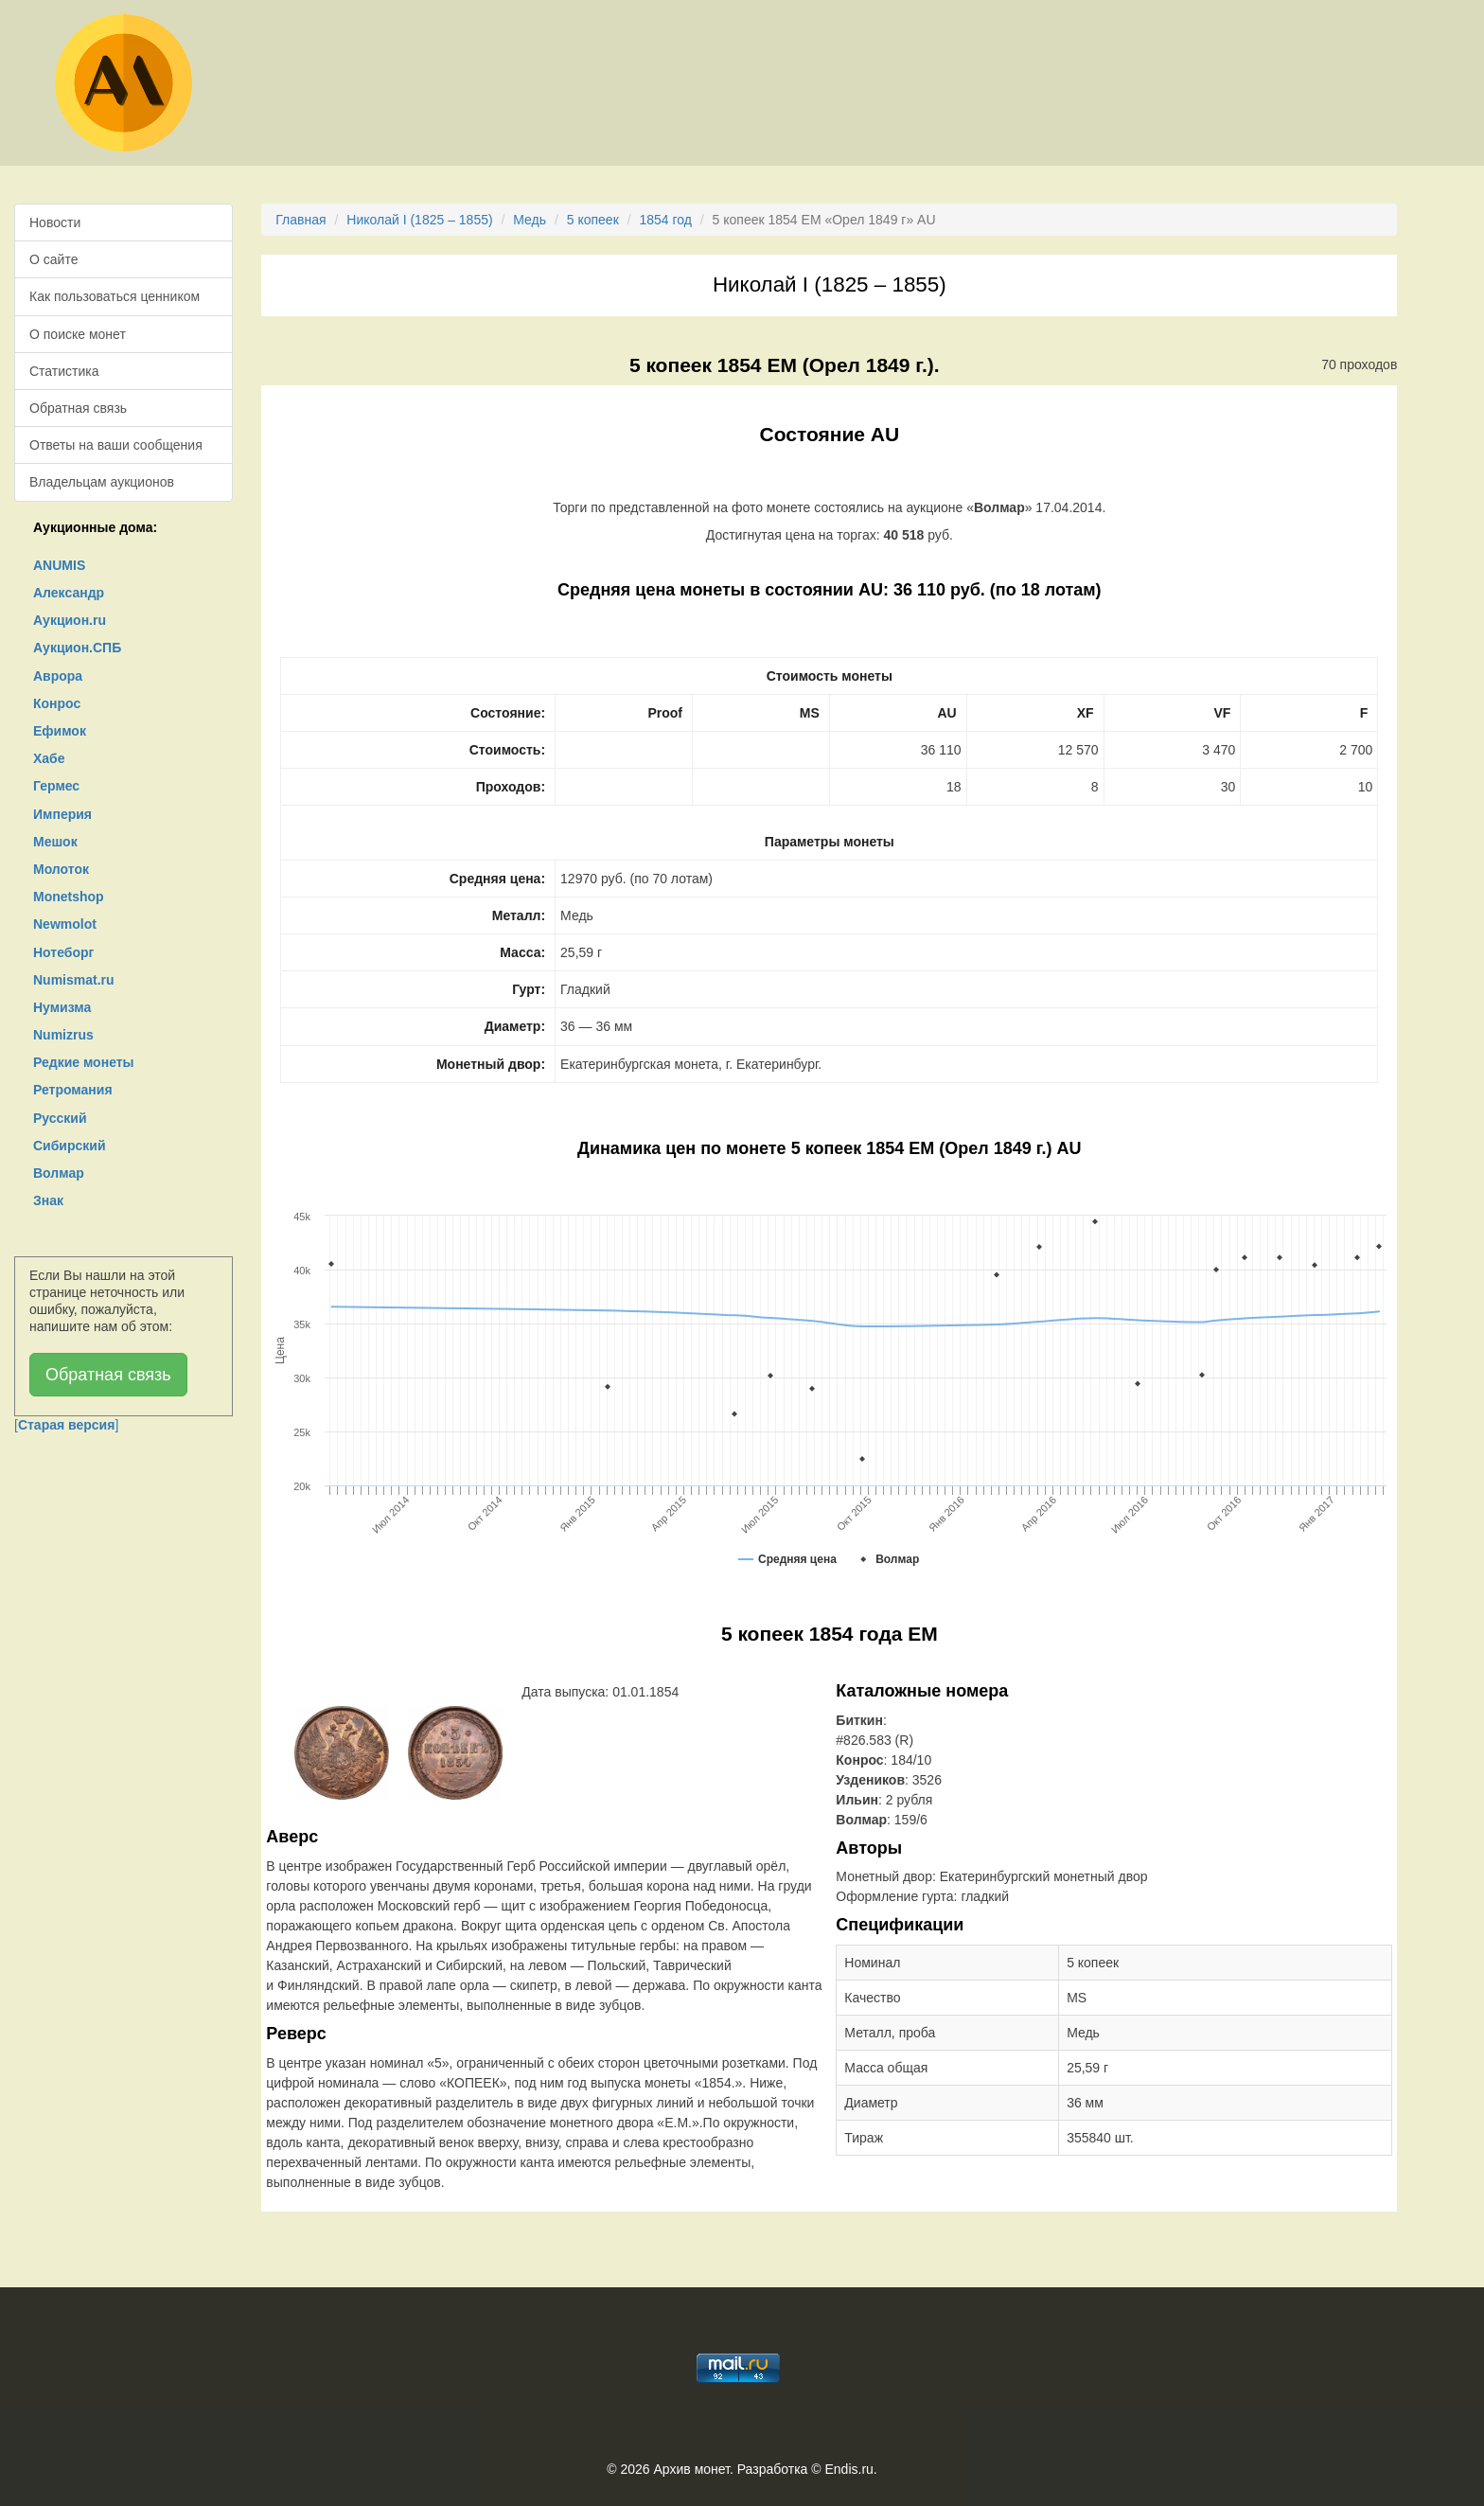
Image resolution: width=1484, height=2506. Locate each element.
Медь (529, 219)
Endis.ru (848, 2469)
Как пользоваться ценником (114, 296)
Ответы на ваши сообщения (116, 445)
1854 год (665, 219)
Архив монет (692, 2469)
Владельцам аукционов (101, 481)
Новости (54, 222)
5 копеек (593, 219)
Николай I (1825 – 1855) (419, 219)
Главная (300, 219)
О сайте (53, 259)
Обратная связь (78, 408)
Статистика (64, 371)
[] (66, 1424)
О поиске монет (77, 334)
